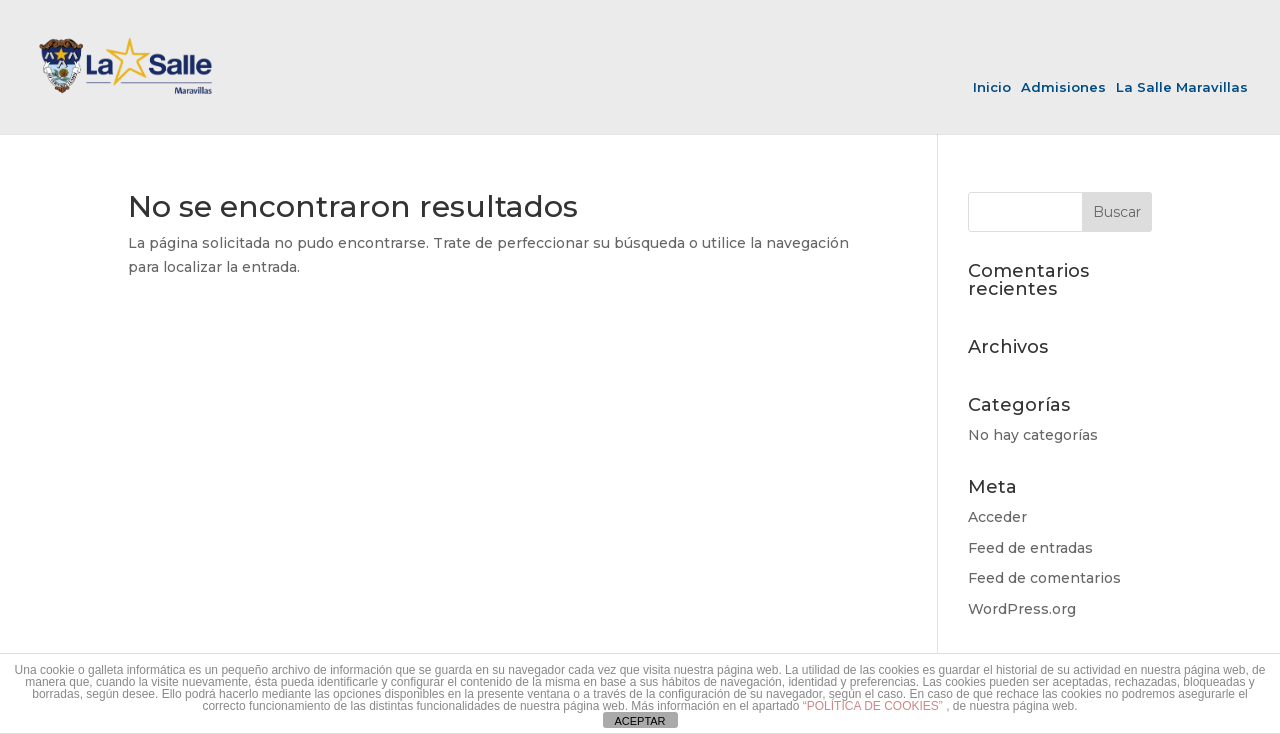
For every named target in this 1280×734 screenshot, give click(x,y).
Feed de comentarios (1044, 578)
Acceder (997, 517)
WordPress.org (1022, 609)
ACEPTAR (639, 721)
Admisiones (1063, 87)
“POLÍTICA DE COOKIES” (874, 706)
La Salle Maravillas (1182, 87)
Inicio (992, 87)
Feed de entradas (1030, 548)
